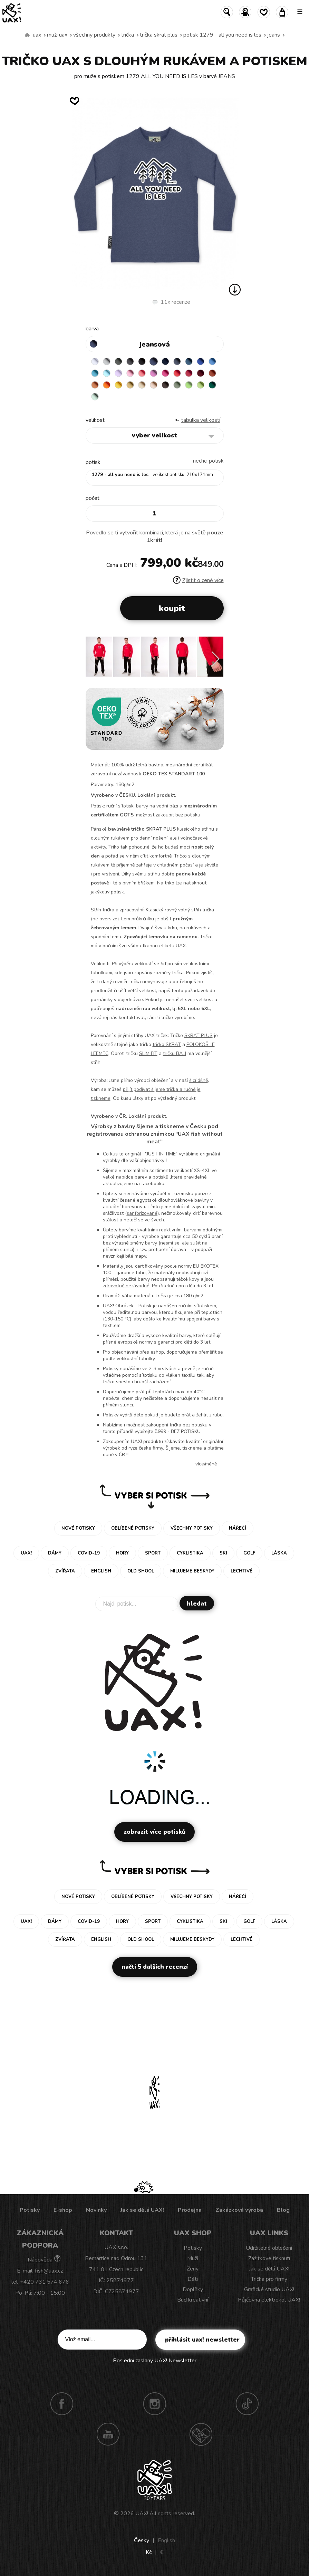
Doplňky (193, 2289)
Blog (283, 2210)
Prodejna (190, 2210)
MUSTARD (130, 385)
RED (177, 373)
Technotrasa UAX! (201, 2434)
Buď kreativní (192, 2300)
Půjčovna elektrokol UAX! (269, 2300)
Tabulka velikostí (200, 420)
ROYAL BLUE (200, 361)
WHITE (95, 361)
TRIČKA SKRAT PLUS (158, 35)
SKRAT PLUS (198, 1035)
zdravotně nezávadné (126, 1285)
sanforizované (142, 1213)
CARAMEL (142, 385)
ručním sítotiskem (197, 1305)
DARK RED (200, 373)
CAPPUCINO (153, 385)
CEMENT (106, 361)
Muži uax (57, 35)
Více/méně (206, 1464)
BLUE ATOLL (95, 373)
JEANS (273, 35)
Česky (141, 2540)
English (166, 2540)
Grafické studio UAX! (269, 2289)
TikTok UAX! (247, 2403)
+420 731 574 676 (44, 2282)
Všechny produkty (94, 35)
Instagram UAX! (154, 2403)
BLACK (142, 361)
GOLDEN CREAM (118, 385)
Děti (192, 2279)
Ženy (193, 2269)
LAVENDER (118, 373)
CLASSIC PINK (153, 373)
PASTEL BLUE (106, 373)
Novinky (96, 2210)
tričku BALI (174, 1053)
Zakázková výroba (239, 2210)
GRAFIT (130, 361)
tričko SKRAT (167, 1044)
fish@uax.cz (49, 2271)
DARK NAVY (165, 361)
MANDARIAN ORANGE (95, 385)
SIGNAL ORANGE (106, 385)
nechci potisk (208, 461)
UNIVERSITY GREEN (212, 385)
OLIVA (177, 385)
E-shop (63, 2210)
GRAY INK (177, 361)
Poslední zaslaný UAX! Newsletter (154, 2360)
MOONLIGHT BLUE (189, 361)
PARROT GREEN (200, 385)
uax (37, 35)
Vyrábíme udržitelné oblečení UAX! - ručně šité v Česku (27, 35)
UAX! (141, 2513)
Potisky (30, 2210)
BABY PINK (130, 373)
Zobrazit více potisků (154, 1832)
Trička (127, 35)
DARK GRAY (118, 361)
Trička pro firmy (269, 2279)
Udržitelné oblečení (269, 2248)
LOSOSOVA (142, 373)
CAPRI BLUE (212, 361)
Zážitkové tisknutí (269, 2258)
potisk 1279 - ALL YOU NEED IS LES (222, 35)
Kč (149, 2552)
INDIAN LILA (165, 373)
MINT (95, 396)
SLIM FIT (148, 1053)
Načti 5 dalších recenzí (155, 1967)
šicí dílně (198, 1080)
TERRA (212, 373)
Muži (192, 2258)
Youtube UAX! (108, 2434)
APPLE (189, 385)
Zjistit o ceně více (198, 580)
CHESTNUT (165, 385)
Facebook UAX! (62, 2403)
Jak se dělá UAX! (142, 2210)
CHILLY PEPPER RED (189, 373)
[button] (215, 659)
